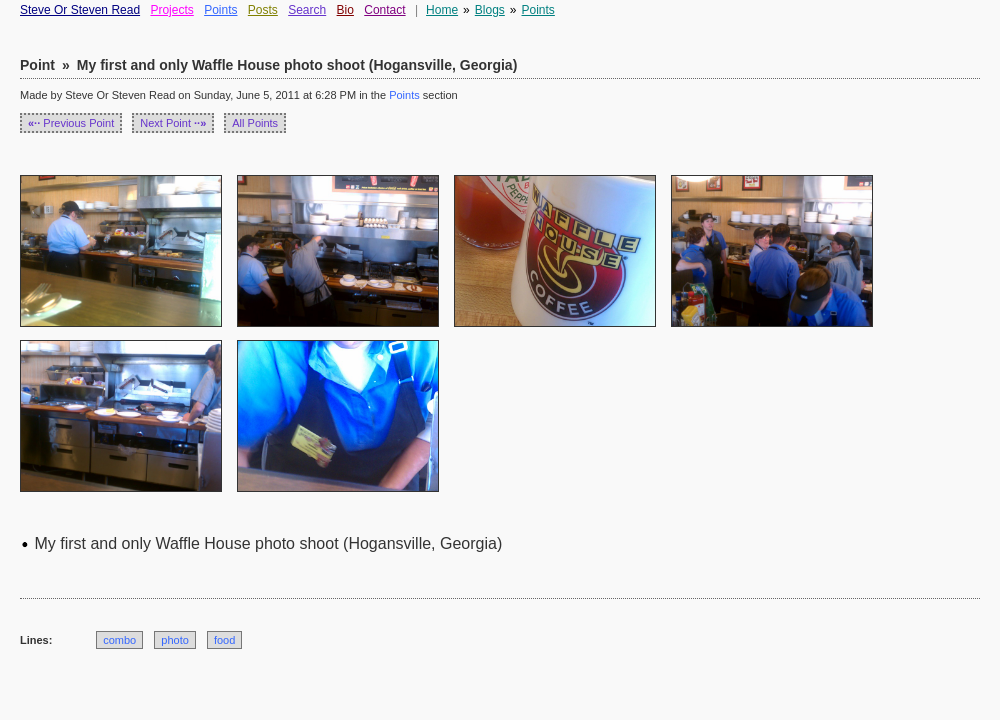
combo (119, 640)
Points (220, 10)
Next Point (173, 123)
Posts (263, 10)
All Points (255, 123)
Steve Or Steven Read (80, 10)
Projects (171, 10)
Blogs (490, 10)
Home (442, 10)
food (224, 640)
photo (175, 640)
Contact (384, 10)
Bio (345, 10)
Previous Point (71, 123)
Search (307, 10)
